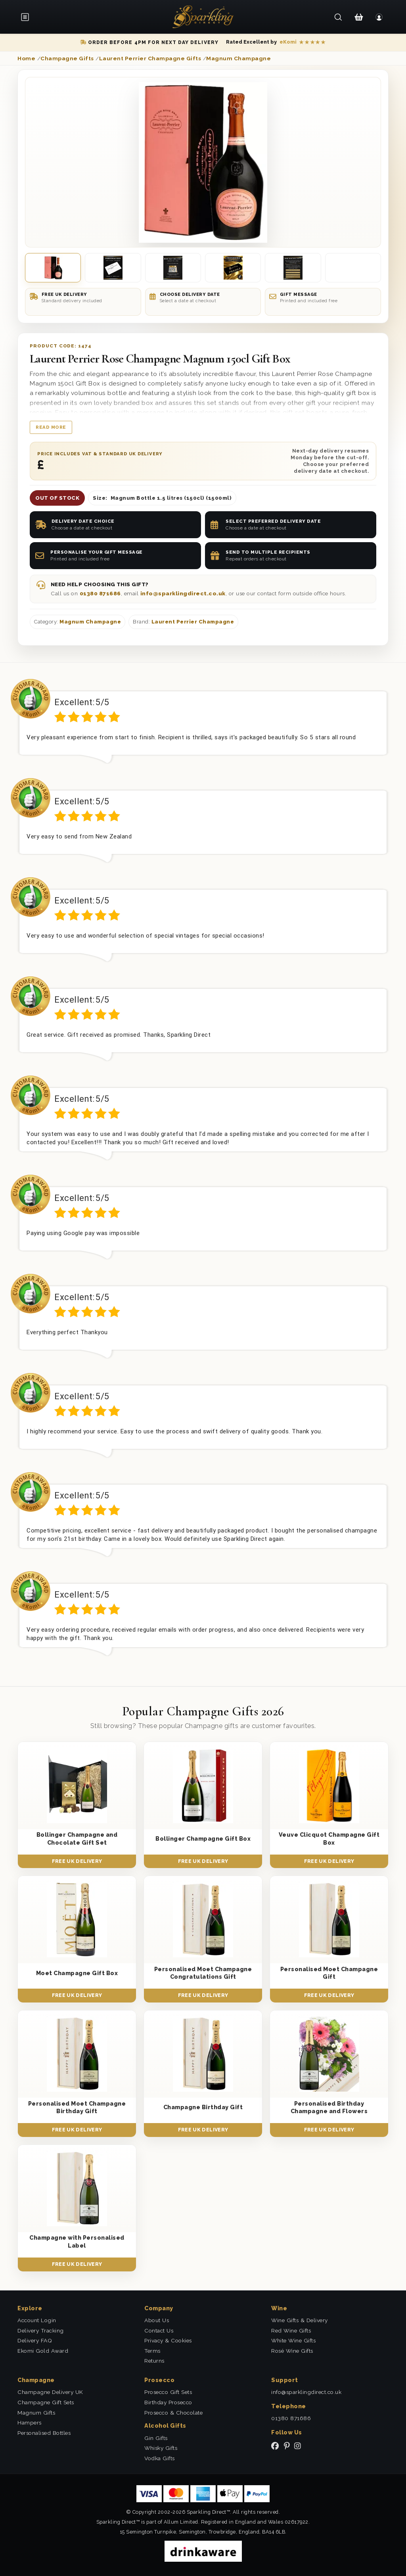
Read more (51, 427)
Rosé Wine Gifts (292, 2351)
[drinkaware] (203, 2550)
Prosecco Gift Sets (168, 2392)
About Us (156, 2320)
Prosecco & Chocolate (173, 2412)
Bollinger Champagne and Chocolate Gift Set (77, 1838)
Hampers (29, 2422)
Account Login (36, 2320)
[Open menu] (28, 17)
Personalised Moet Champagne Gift (329, 1973)
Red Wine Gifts (291, 2330)
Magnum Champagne (90, 622)
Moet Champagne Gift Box (77, 1973)
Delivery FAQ (34, 2340)
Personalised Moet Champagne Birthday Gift (77, 2107)
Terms (152, 2351)
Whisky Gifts (160, 2448)
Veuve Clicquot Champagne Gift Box (329, 1838)
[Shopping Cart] (358, 17)
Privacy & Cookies (168, 2340)
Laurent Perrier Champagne (192, 622)
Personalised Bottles (44, 2433)
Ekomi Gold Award (42, 2351)
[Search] (338, 17)
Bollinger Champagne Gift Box (203, 1838)
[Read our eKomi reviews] (276, 42)
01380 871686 (100, 593)
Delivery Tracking (40, 2330)
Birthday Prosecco (168, 2402)
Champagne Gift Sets (45, 2402)
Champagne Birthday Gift (203, 2107)
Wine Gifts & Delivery (299, 2320)
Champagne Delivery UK (50, 2392)
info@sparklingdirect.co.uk (183, 593)
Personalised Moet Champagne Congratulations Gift (203, 1973)
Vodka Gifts (159, 2458)
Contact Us (158, 2330)
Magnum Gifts (36, 2412)
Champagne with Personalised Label (76, 2241)
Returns (154, 2360)
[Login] (379, 17)
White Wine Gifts (293, 2340)
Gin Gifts (156, 2438)
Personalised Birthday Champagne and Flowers (329, 2107)
